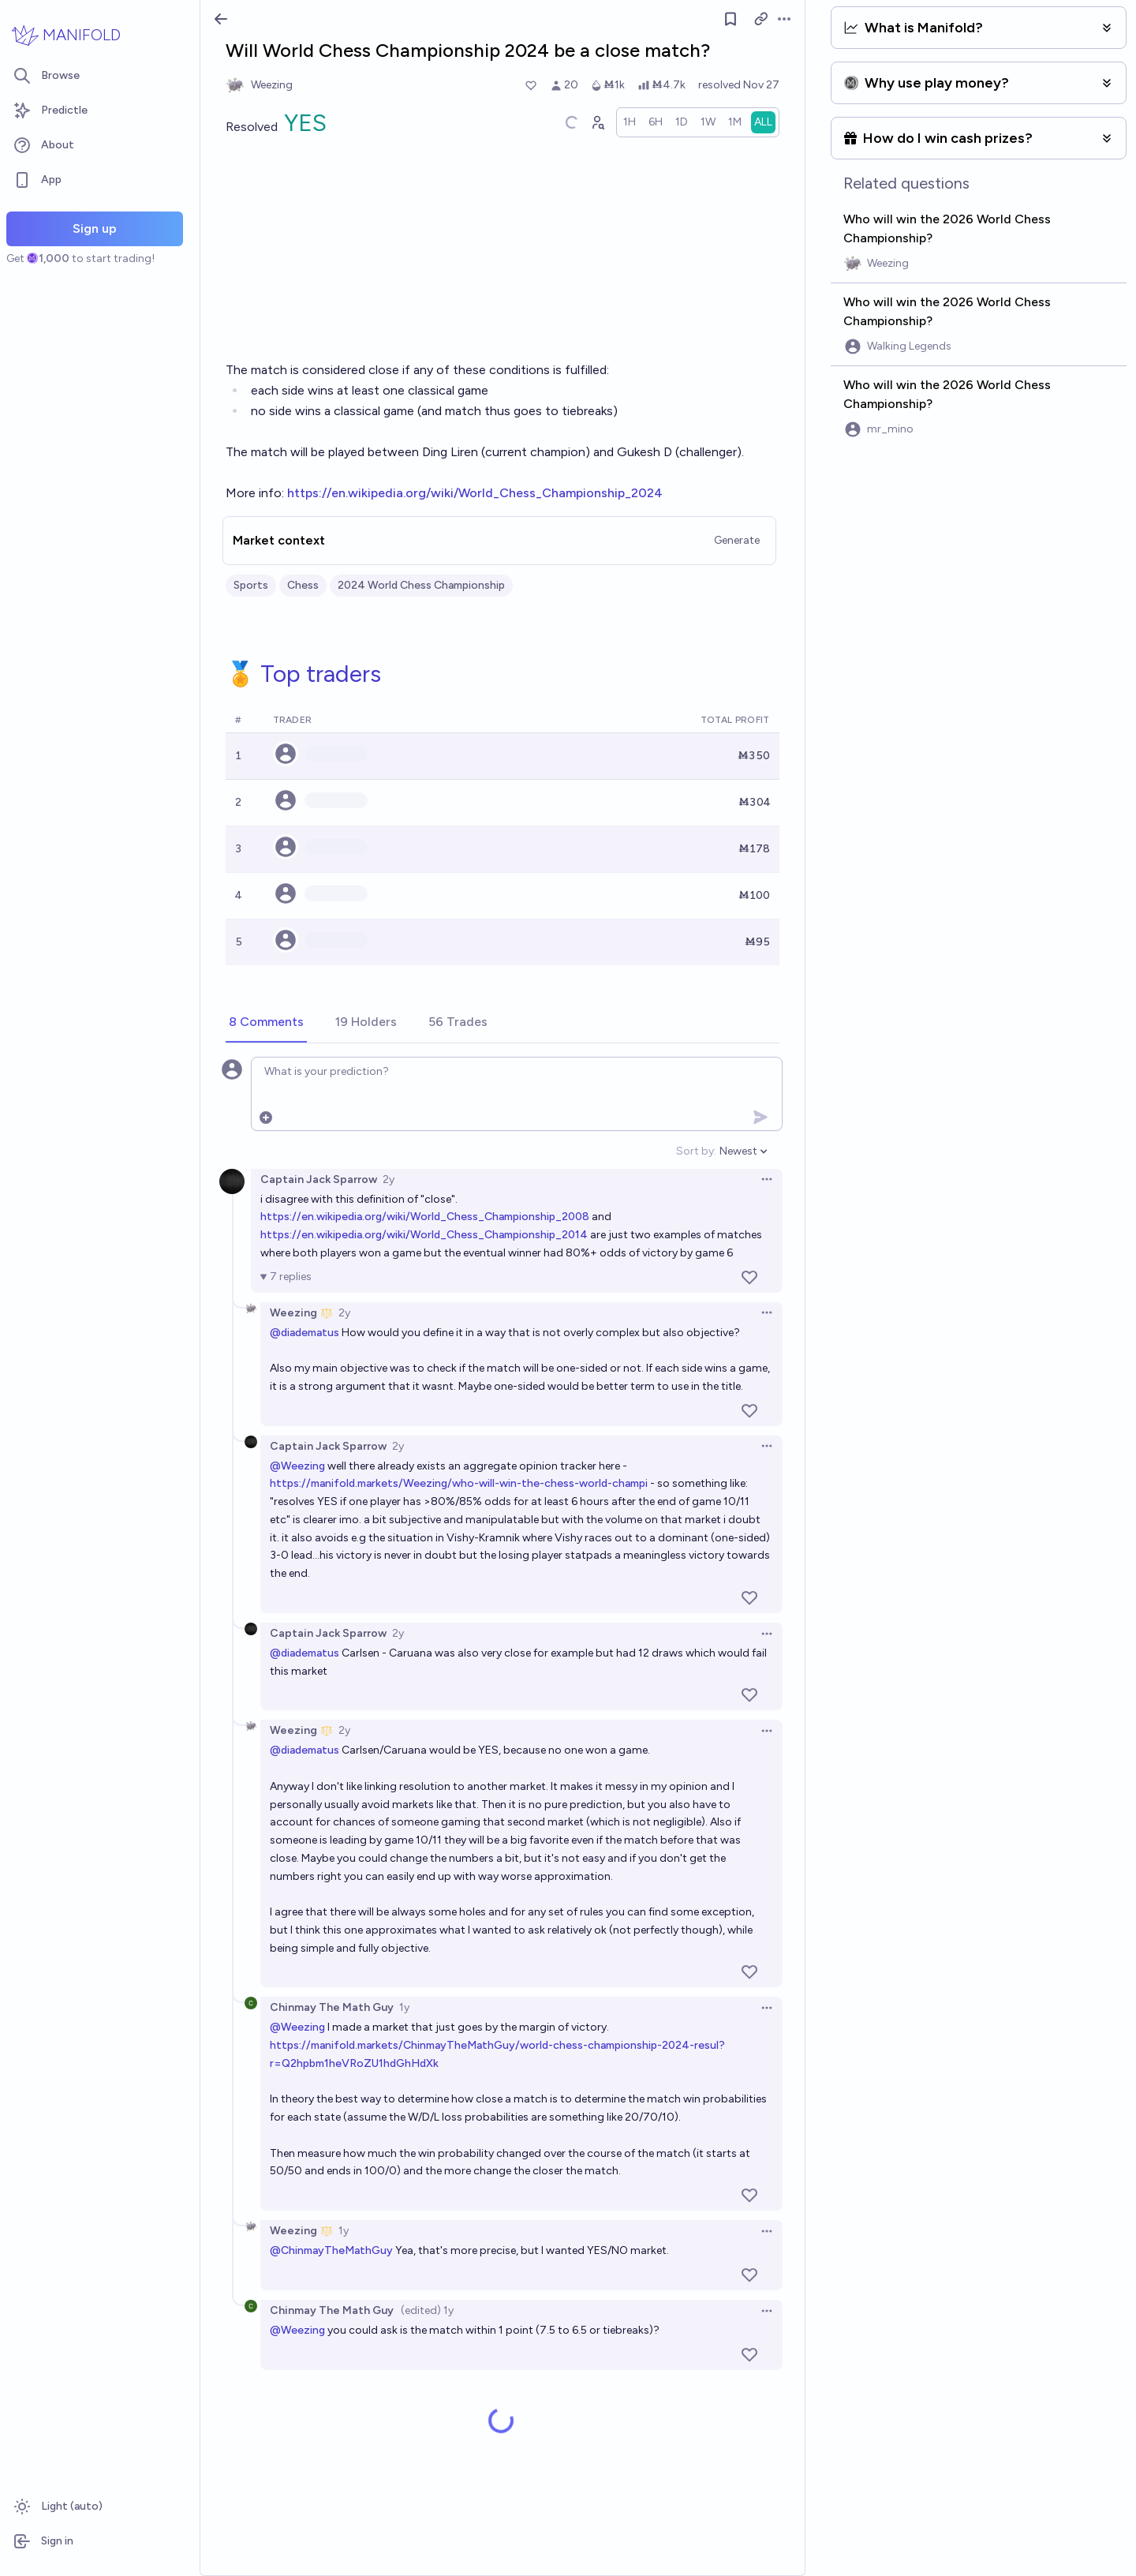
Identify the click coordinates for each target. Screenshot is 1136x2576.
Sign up (95, 228)
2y (388, 1179)
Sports (251, 585)
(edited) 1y (427, 2310)
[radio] (629, 122)
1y (404, 2007)
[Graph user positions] (597, 122)
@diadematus (304, 1332)
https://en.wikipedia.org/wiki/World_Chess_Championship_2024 (475, 492)
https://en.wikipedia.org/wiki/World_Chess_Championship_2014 (424, 1234)
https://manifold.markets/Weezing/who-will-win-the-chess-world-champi (459, 1483)
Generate (737, 540)
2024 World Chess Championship (421, 585)
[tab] (266, 1023)
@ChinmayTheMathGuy (331, 2250)
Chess (303, 585)
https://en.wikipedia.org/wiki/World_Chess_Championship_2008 (424, 1216)
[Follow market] (730, 19)
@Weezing (297, 1466)
